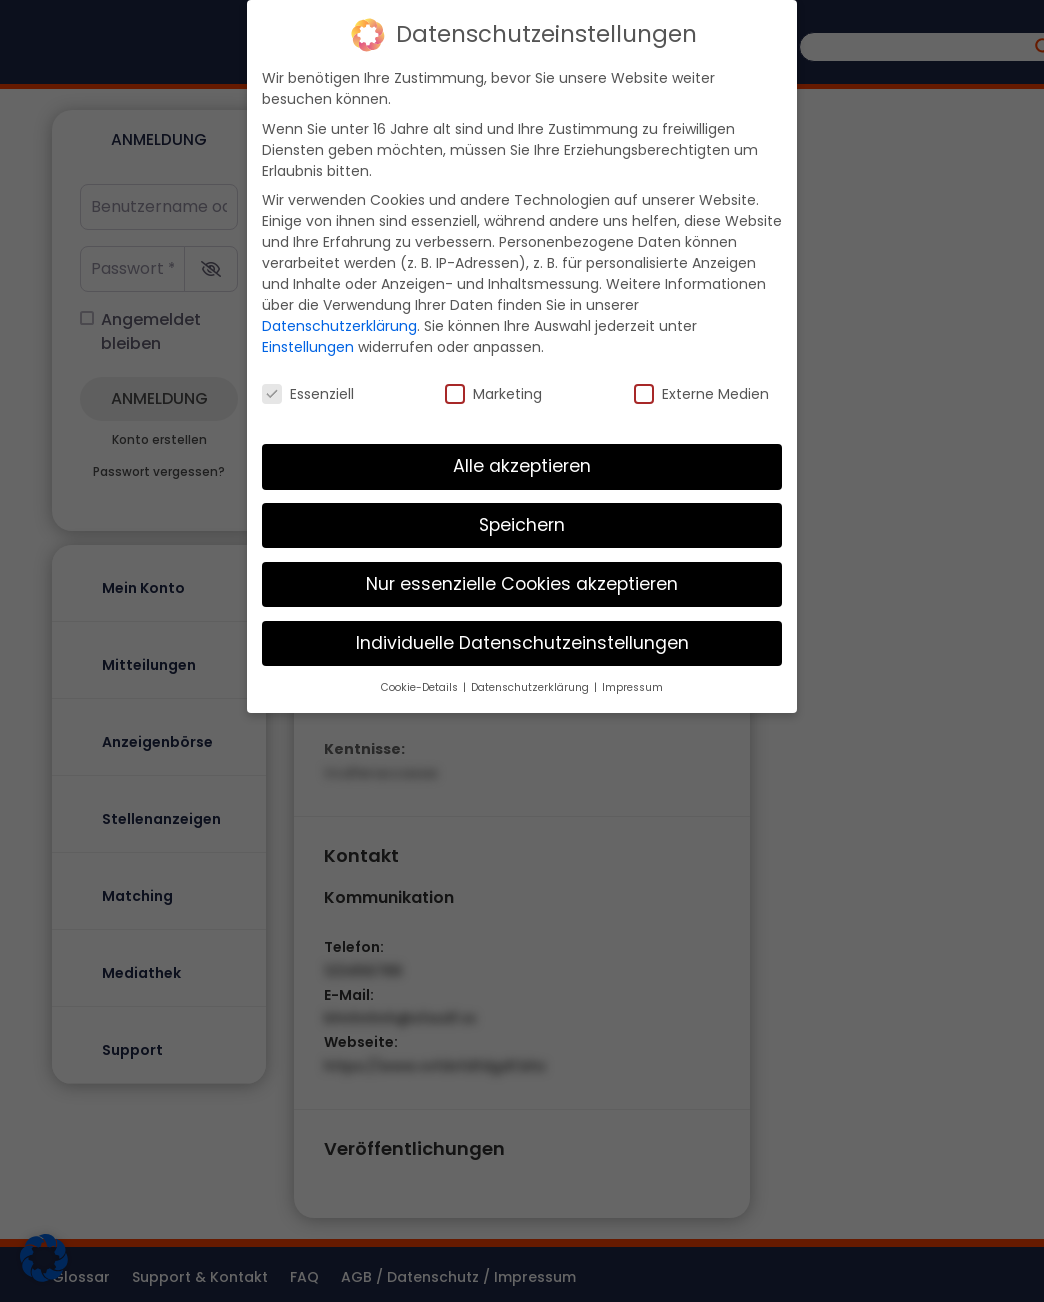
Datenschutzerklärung (339, 323)
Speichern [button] (522, 522)
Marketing (493, 391)
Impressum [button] (632, 684)
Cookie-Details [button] (421, 684)
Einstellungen (308, 344)
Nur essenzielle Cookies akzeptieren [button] (522, 581)
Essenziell (308, 391)
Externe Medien (701, 391)
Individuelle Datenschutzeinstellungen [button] (522, 640)
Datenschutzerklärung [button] (531, 684)
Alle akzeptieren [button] (522, 463)
